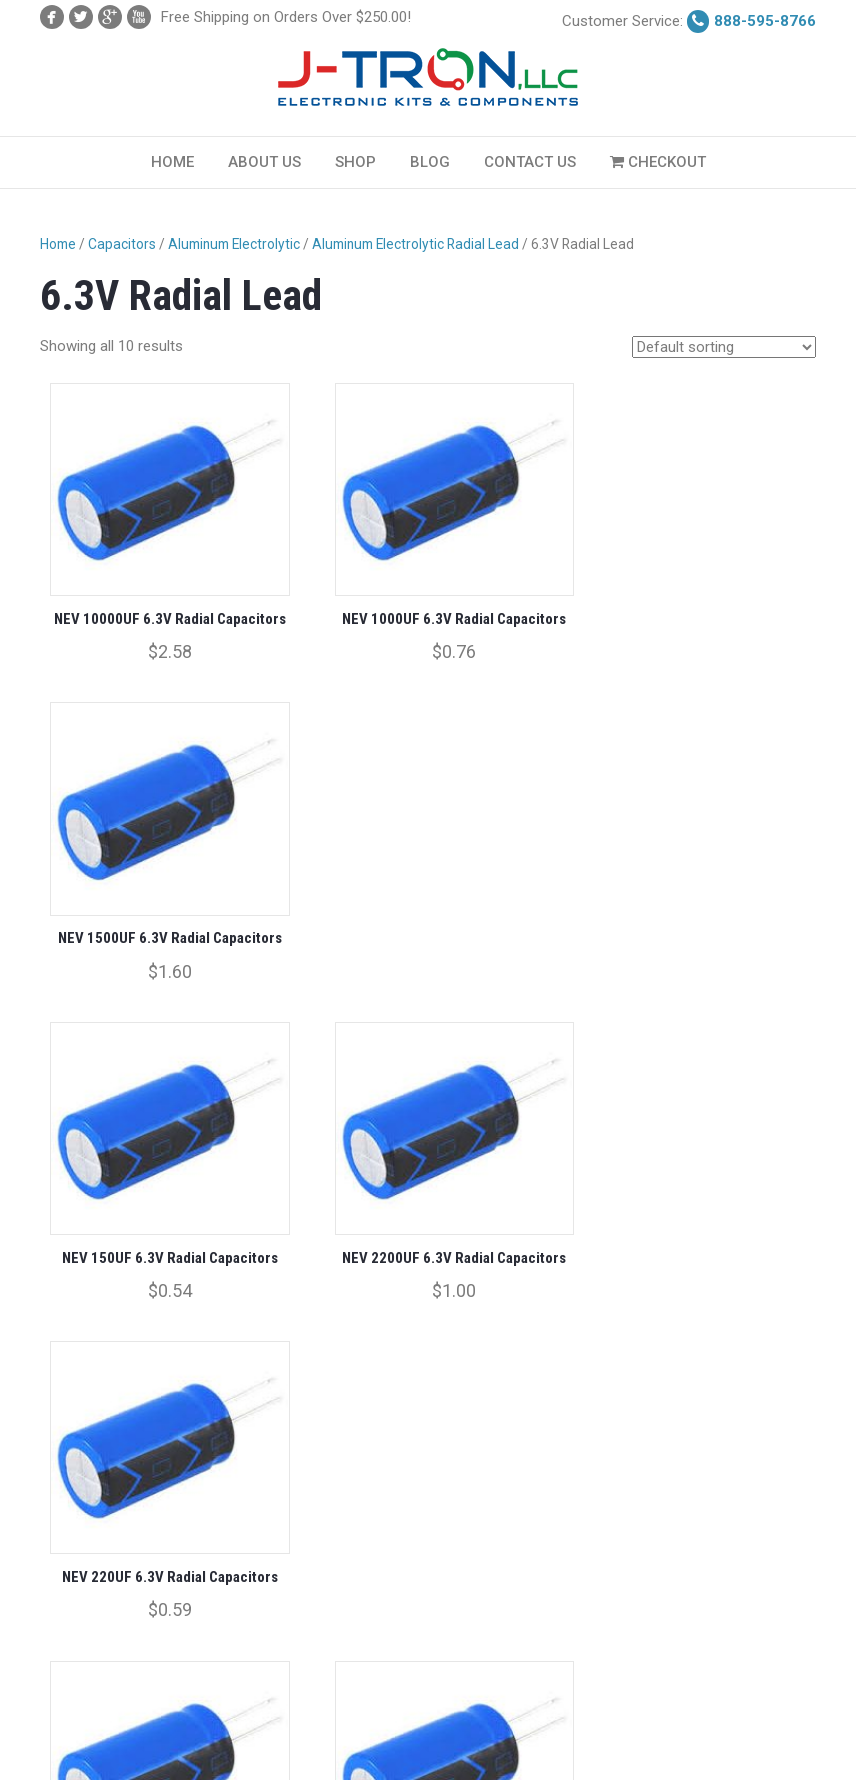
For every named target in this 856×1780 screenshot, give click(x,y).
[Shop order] (724, 347)
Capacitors (122, 244)
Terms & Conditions (279, 1710)
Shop (355, 162)
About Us (264, 162)
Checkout (658, 162)
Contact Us (530, 162)
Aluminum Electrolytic (234, 244)
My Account (73, 1710)
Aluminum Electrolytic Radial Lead (415, 244)
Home (172, 162)
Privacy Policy (78, 1745)
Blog (430, 162)
